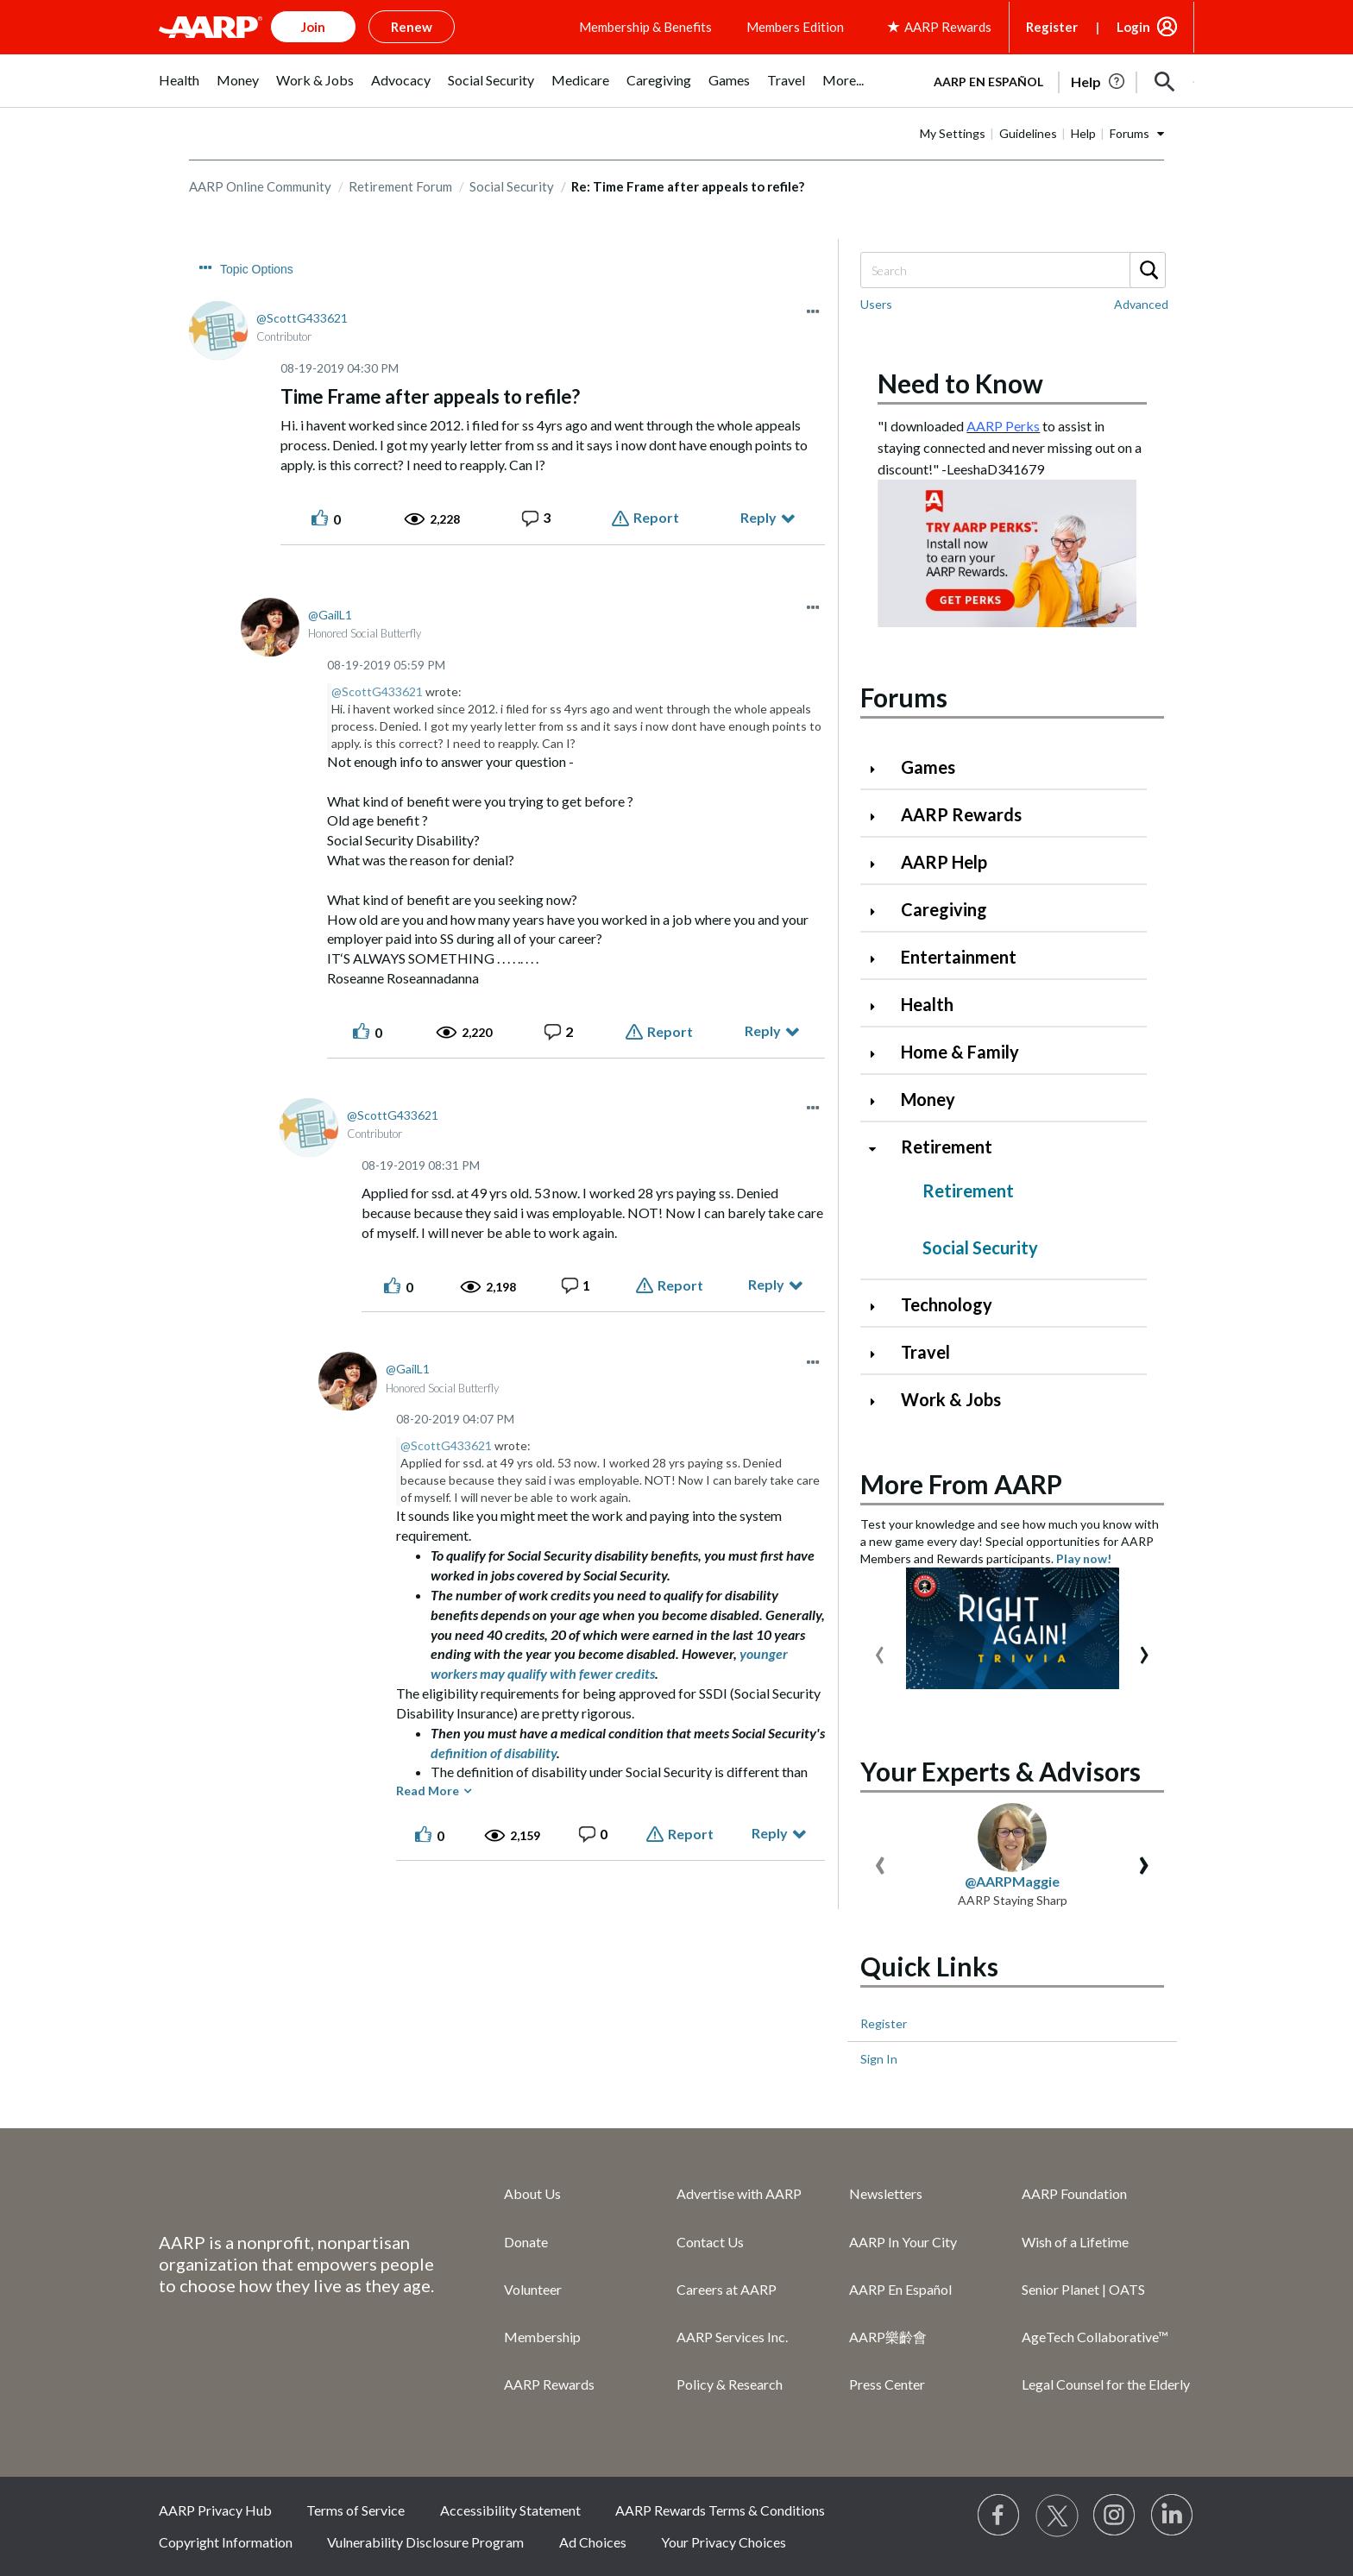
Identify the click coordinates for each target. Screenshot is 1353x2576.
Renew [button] (411, 27)
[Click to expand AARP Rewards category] (879, 816)
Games (928, 767)
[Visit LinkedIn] (1172, 2515)
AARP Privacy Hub (215, 2510)
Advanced (1141, 304)
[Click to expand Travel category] (879, 1354)
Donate (526, 2242)
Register (1052, 27)
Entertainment (958, 956)
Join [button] (313, 27)
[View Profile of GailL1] (330, 614)
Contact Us (710, 2242)
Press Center (887, 2384)
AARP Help (944, 861)
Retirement (946, 1146)
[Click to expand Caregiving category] (879, 911)
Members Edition (795, 27)
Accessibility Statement (510, 2510)
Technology (946, 1304)
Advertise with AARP (739, 2193)
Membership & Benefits (645, 27)
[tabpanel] (1056, 80)
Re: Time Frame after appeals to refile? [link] (687, 186)
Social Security (511, 186)
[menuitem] (179, 89)
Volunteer (533, 2289)
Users (876, 304)
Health (927, 1004)
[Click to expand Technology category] (879, 1306)
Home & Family (960, 1051)
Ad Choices (592, 2542)
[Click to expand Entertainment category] (879, 959)
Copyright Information (226, 2542)
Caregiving (944, 909)
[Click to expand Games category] (879, 769)
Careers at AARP (726, 2289)
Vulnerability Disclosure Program (425, 2542)
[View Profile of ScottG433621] (302, 318)
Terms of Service (355, 2510)
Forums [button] (1129, 133)
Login (1133, 27)
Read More (427, 1790)
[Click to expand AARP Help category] (879, 864)
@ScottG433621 (377, 691)
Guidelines (1028, 133)
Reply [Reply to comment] (763, 1030)
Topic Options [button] (256, 269)
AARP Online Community (260, 186)
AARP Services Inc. (732, 2336)
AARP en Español (988, 81)
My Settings (952, 133)
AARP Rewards (961, 814)
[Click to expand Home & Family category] (879, 1053)
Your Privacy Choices (723, 2542)
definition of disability (494, 1752)
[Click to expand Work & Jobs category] (879, 1401)
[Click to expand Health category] (879, 1006)
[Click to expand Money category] (879, 1101)
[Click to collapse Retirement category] (879, 1148)
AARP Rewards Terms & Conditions (720, 2510)
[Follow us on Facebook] (999, 2515)
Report (656, 517)
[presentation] (879, 1650)
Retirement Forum (400, 186)
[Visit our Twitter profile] (1057, 2515)
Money (928, 1099)
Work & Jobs (951, 1399)
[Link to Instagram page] (1114, 2515)
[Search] (1012, 270)
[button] (1165, 82)
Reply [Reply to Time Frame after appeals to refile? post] (758, 517)
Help (1083, 133)
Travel (925, 1351)
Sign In (878, 2058)
